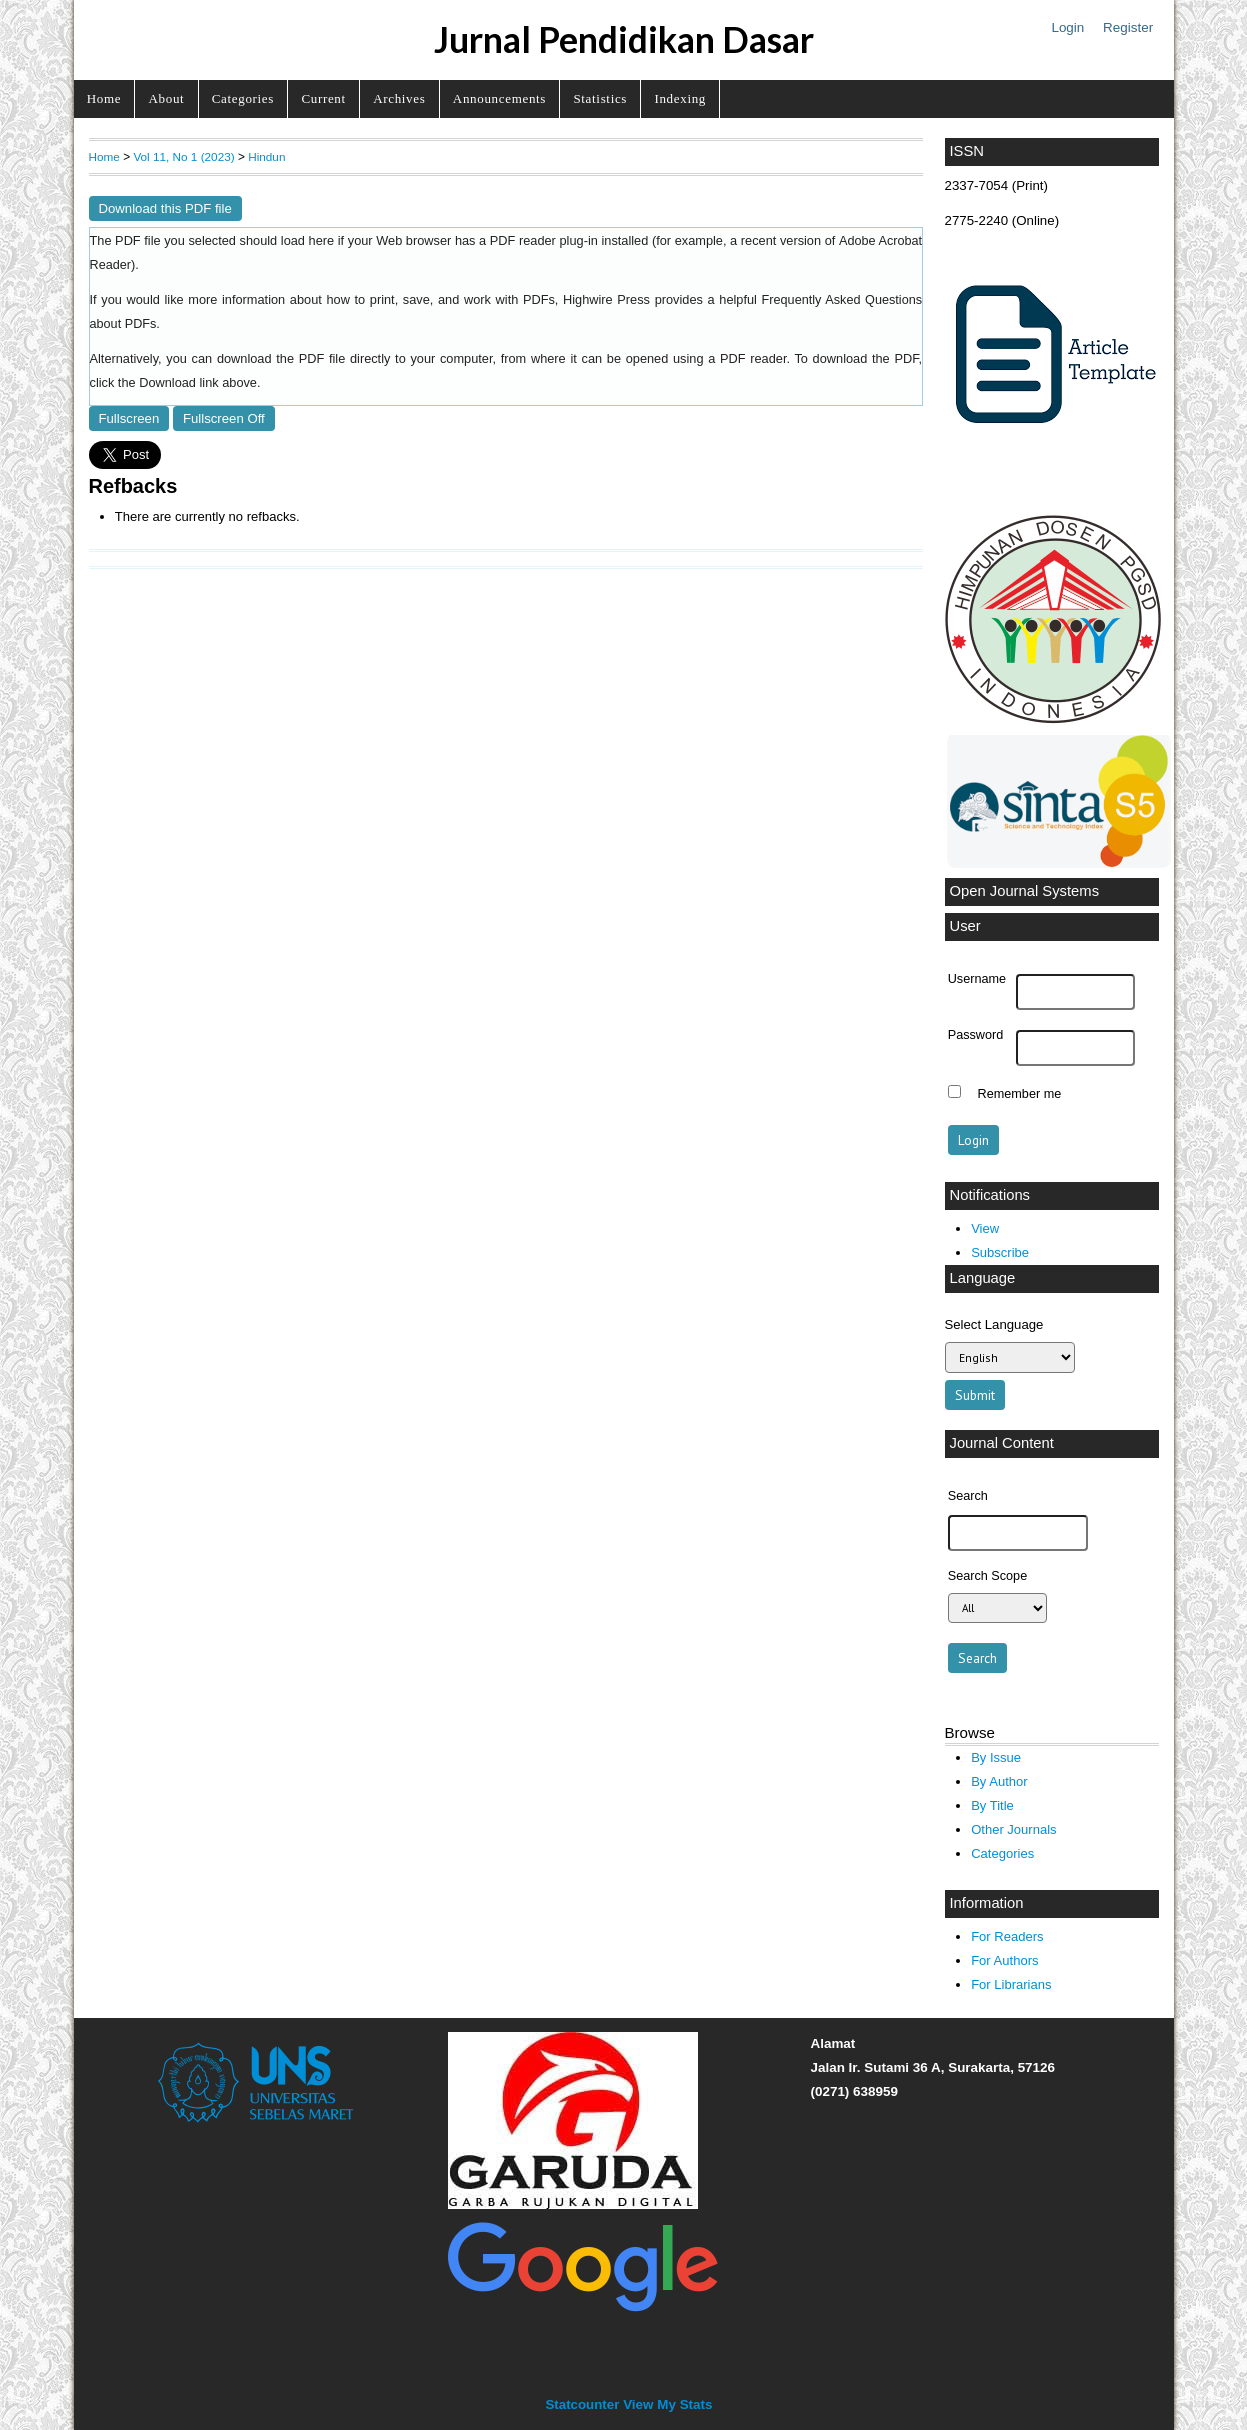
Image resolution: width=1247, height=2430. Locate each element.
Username (977, 979)
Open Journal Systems (1025, 891)
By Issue (996, 1757)
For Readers (1007, 1936)
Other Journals (1013, 1829)
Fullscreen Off (224, 418)
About (167, 98)
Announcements (499, 98)
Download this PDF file (165, 208)
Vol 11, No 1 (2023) (183, 156)
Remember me (1020, 1094)
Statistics (600, 98)
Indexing (680, 98)
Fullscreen (129, 418)
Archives (399, 98)
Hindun (266, 156)
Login (1067, 27)
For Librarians (1011, 1984)
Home (104, 98)
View (985, 1228)
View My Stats (667, 2404)
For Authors (1004, 1960)
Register (1128, 27)
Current (323, 98)
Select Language (994, 1324)
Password (976, 1035)
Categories (243, 98)
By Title (992, 1805)
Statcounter (582, 2404)
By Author (999, 1781)
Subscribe (1000, 1252)
